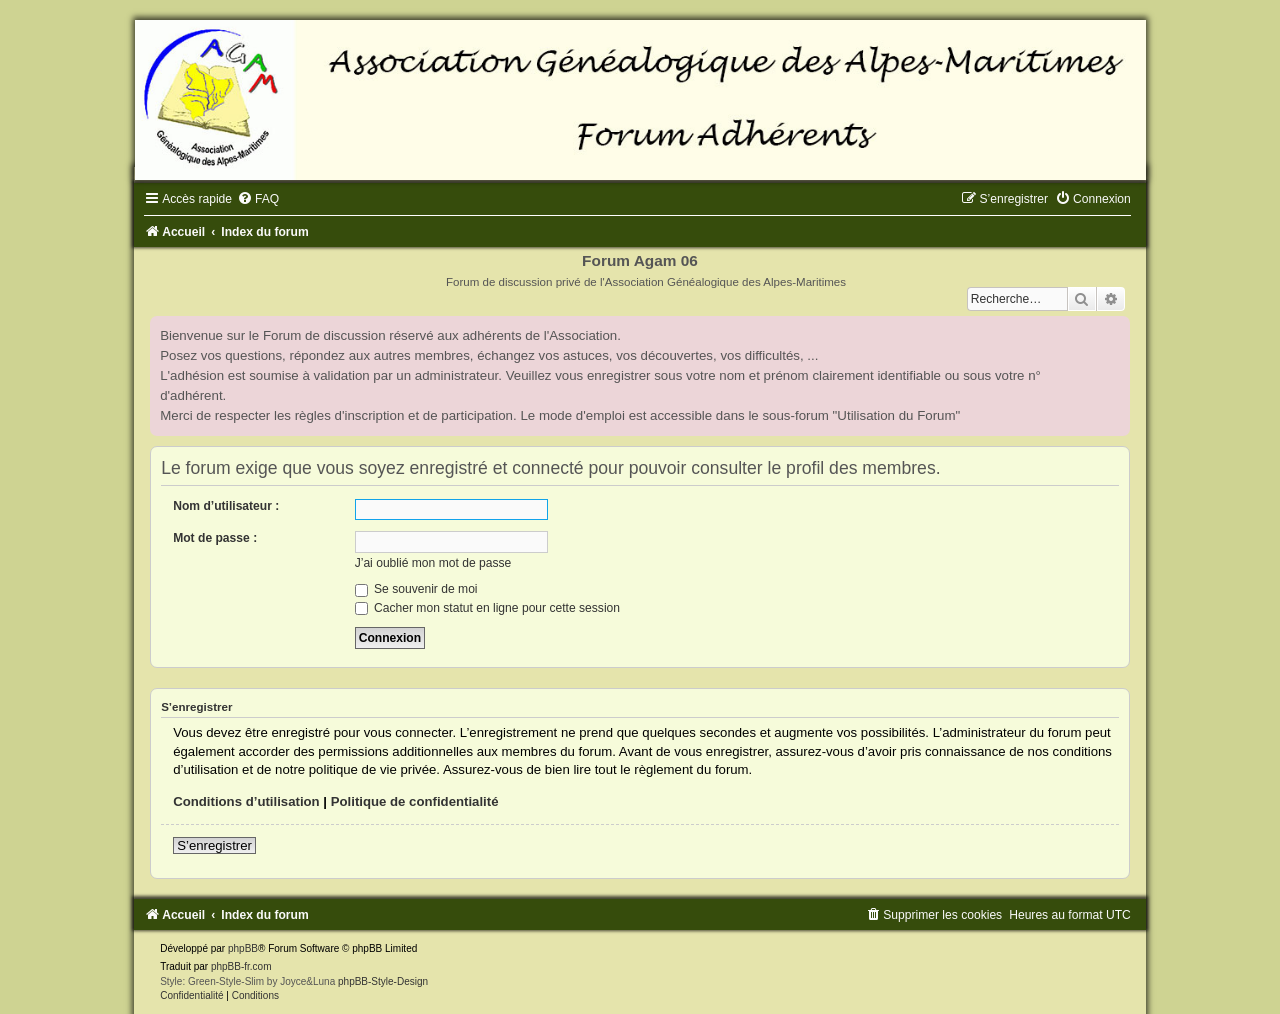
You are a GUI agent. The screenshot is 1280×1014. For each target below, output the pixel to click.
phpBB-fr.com (241, 966)
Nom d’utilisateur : (226, 506)
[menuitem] (258, 199)
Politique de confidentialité (415, 801)
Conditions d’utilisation (246, 801)
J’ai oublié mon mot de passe (433, 563)
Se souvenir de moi (416, 589)
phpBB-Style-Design (383, 981)
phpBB (243, 948)
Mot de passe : (215, 538)
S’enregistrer (214, 845)
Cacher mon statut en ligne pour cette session (487, 608)
